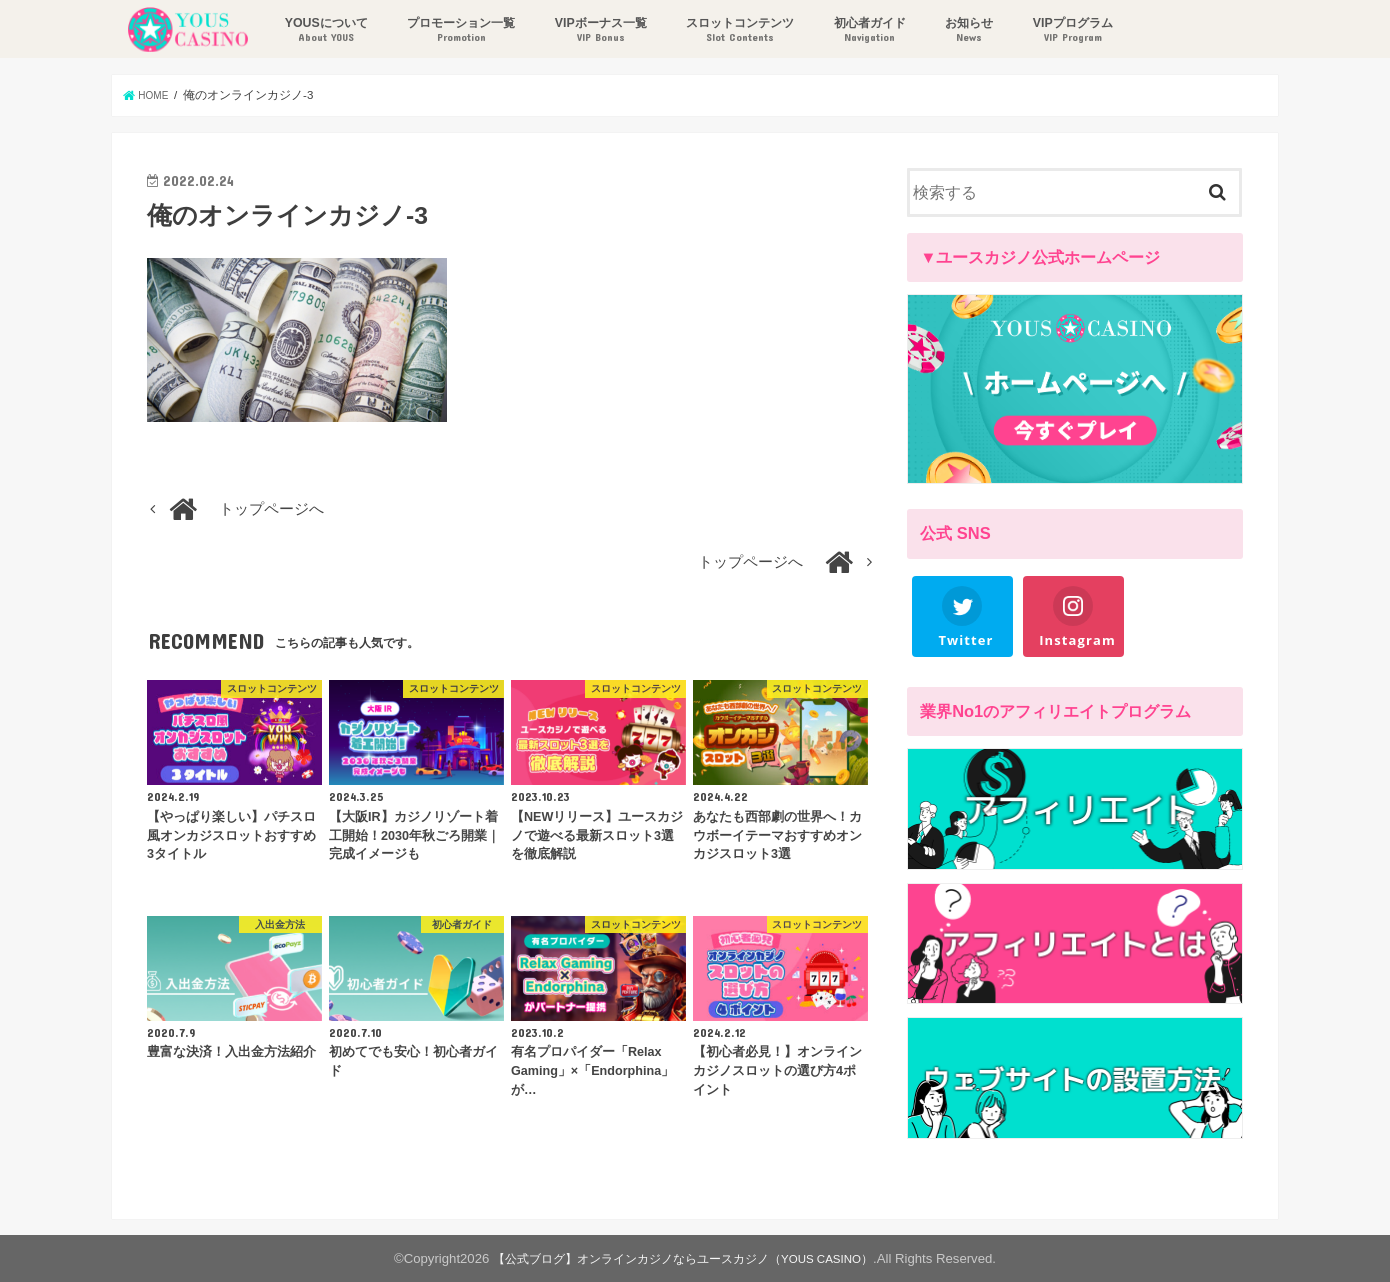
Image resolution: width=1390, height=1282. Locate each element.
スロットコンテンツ (735, 30)
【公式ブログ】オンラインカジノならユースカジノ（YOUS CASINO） (683, 1258)
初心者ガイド (864, 30)
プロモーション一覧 (456, 30)
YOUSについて (320, 30)
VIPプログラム (1068, 30)
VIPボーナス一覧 (595, 30)
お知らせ (964, 30)
